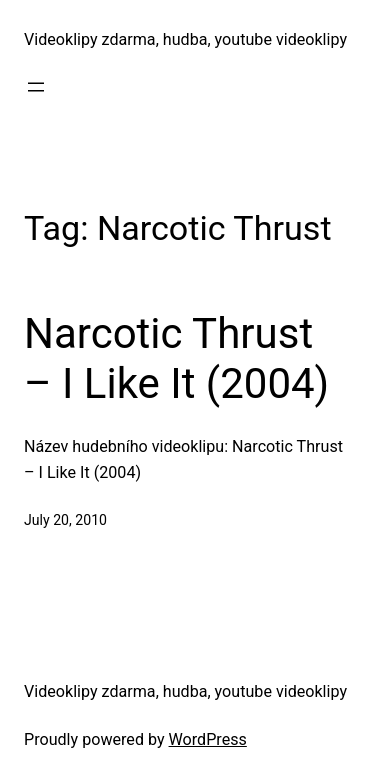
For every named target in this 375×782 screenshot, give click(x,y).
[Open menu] (36, 87)
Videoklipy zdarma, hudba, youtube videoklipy (185, 39)
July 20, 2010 (65, 520)
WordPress (208, 739)
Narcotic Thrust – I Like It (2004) (176, 358)
